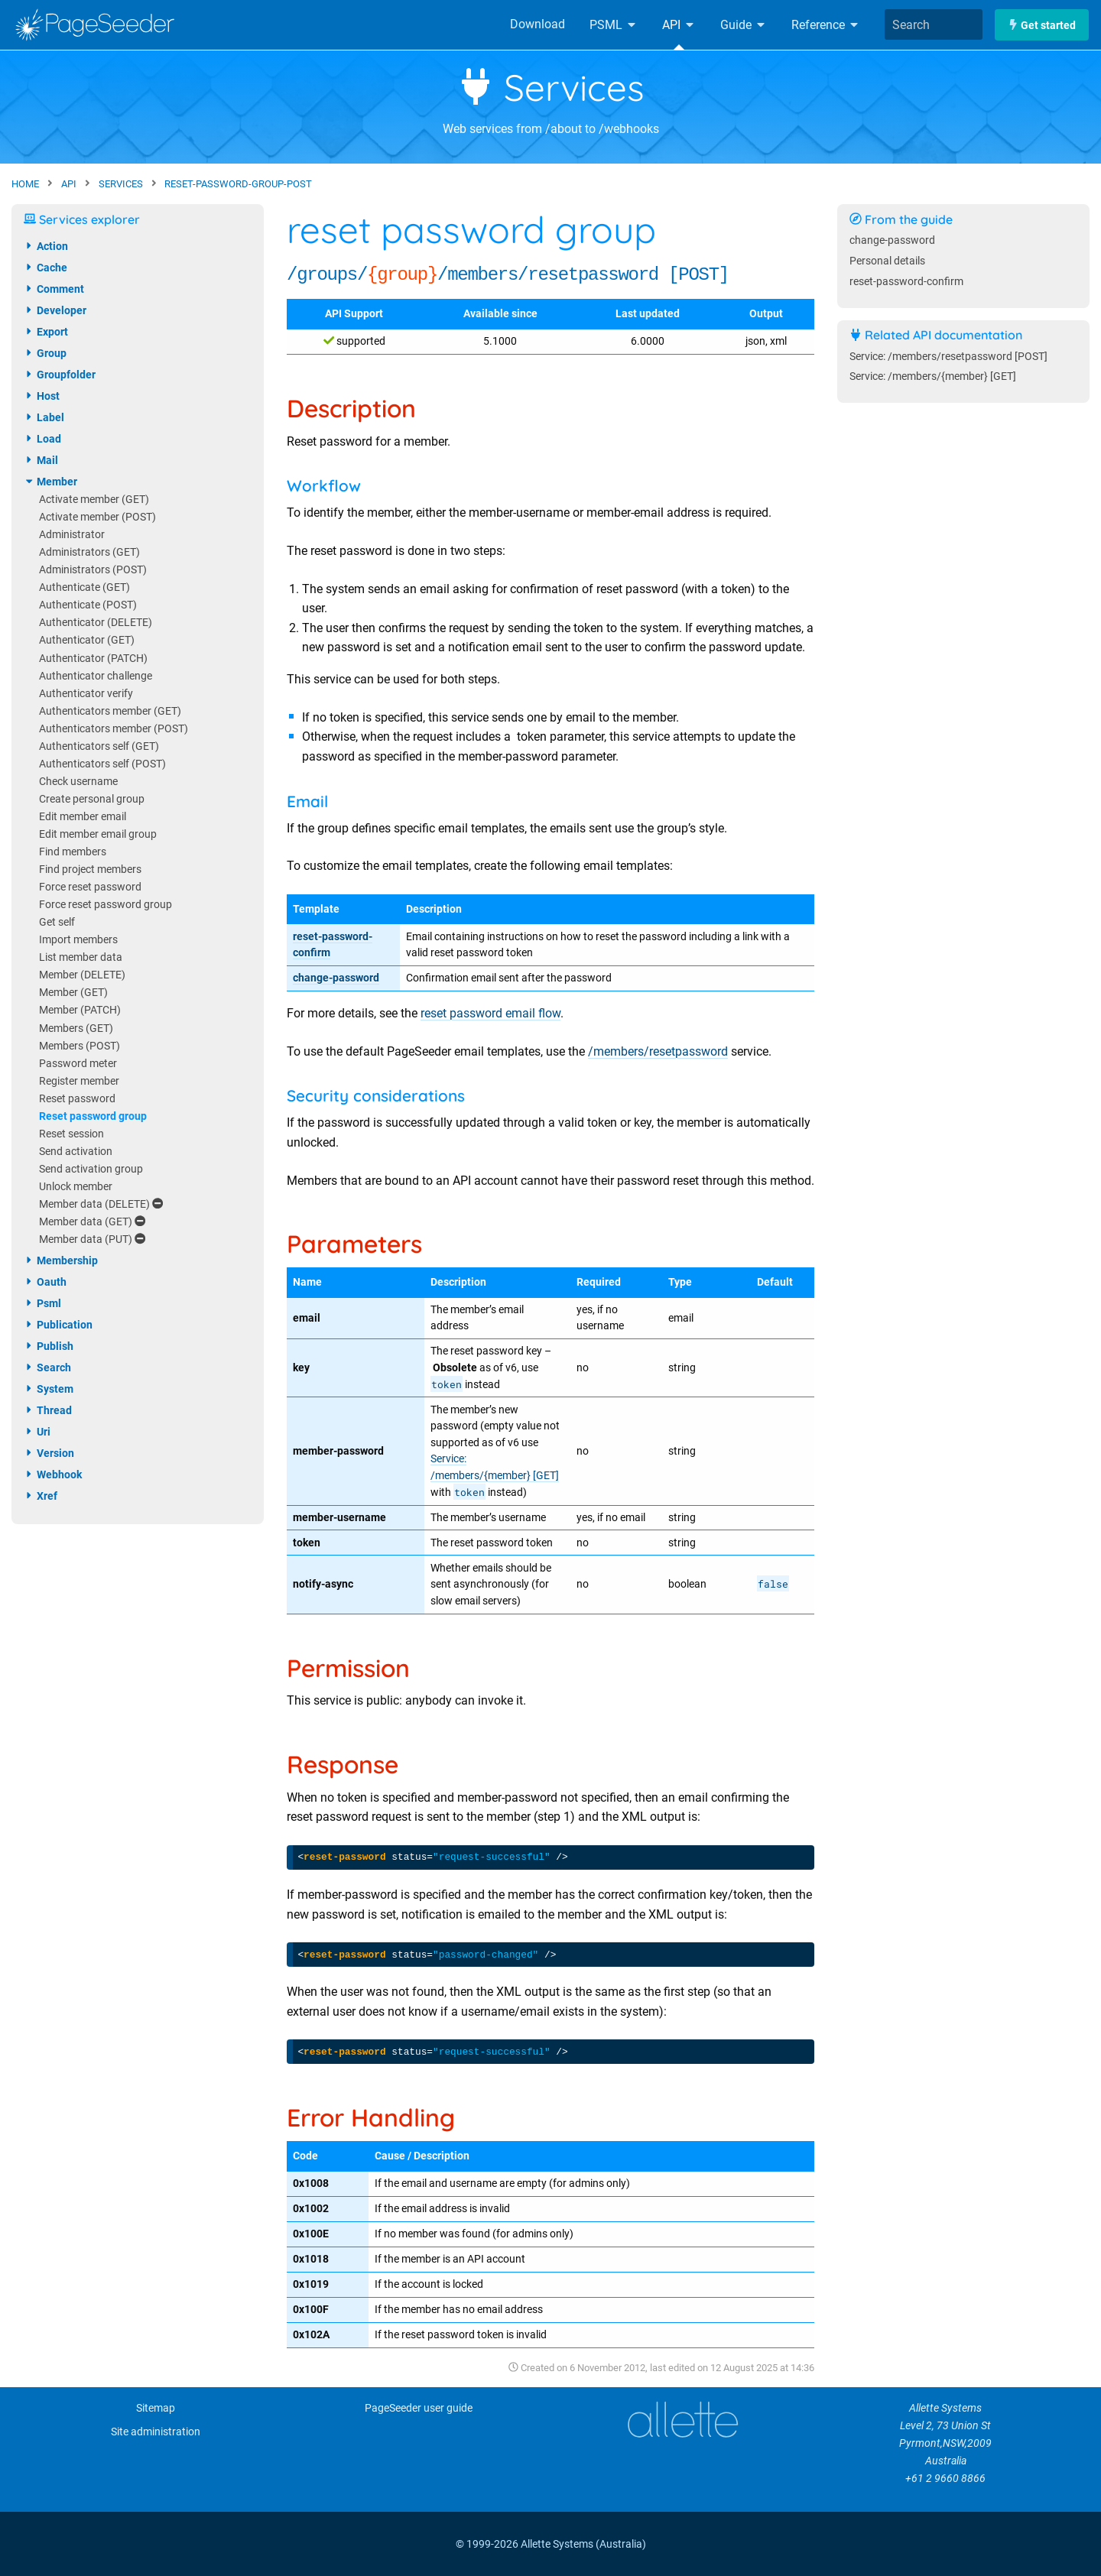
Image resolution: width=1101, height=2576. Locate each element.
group (45, 353)
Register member (79, 1081)
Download (537, 24)
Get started (1042, 24)
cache (45, 267)
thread (48, 1410)
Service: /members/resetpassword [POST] (948, 356)
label (44, 417)
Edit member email (82, 816)
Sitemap (155, 2408)
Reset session (71, 1133)
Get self (57, 922)
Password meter (78, 1063)
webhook (53, 1474)
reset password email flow (490, 1013)
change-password (336, 978)
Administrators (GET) (89, 552)
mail (41, 460)
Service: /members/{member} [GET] (932, 376)
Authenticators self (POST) (102, 764)
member (50, 481)
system (48, 1389)
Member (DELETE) (82, 974)
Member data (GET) (92, 1221)
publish (48, 1346)
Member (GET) (73, 992)
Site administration (155, 2431)
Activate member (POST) (97, 517)
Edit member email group (98, 834)
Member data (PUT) (92, 1239)
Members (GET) (76, 1028)
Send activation (75, 1151)
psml (42, 1303)
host (42, 396)
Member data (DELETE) (101, 1204)
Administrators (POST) (93, 569)
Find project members (90, 869)
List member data (80, 957)
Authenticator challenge (95, 676)
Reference (825, 25)
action (46, 246)
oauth (45, 1282)
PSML (613, 25)
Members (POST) (79, 1046)
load (42, 439)
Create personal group (92, 799)
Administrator (72, 534)
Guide (743, 25)
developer (55, 310)
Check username (78, 781)
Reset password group (93, 1116)
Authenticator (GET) (87, 640)
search (47, 1367)
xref (40, 1496)
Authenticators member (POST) (113, 728)
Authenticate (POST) (88, 605)
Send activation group (91, 1169)
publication (58, 1325)
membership (61, 1260)
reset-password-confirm (906, 281)
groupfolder (60, 374)
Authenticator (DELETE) (95, 622)
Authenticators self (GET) (99, 746)
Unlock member (75, 1186)
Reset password (77, 1098)
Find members (72, 851)
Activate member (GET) (94, 499)
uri (37, 1432)
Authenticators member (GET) (110, 711)
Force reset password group (105, 904)
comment (54, 289)
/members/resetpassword (658, 1051)
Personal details (887, 261)
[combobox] (933, 24)
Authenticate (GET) (84, 587)
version (49, 1453)
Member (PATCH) (80, 1010)
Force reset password (90, 887)
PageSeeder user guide (419, 2408)
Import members (78, 939)
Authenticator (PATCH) (93, 658)
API (679, 25)
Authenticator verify (86, 693)
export (46, 332)
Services (551, 87)
